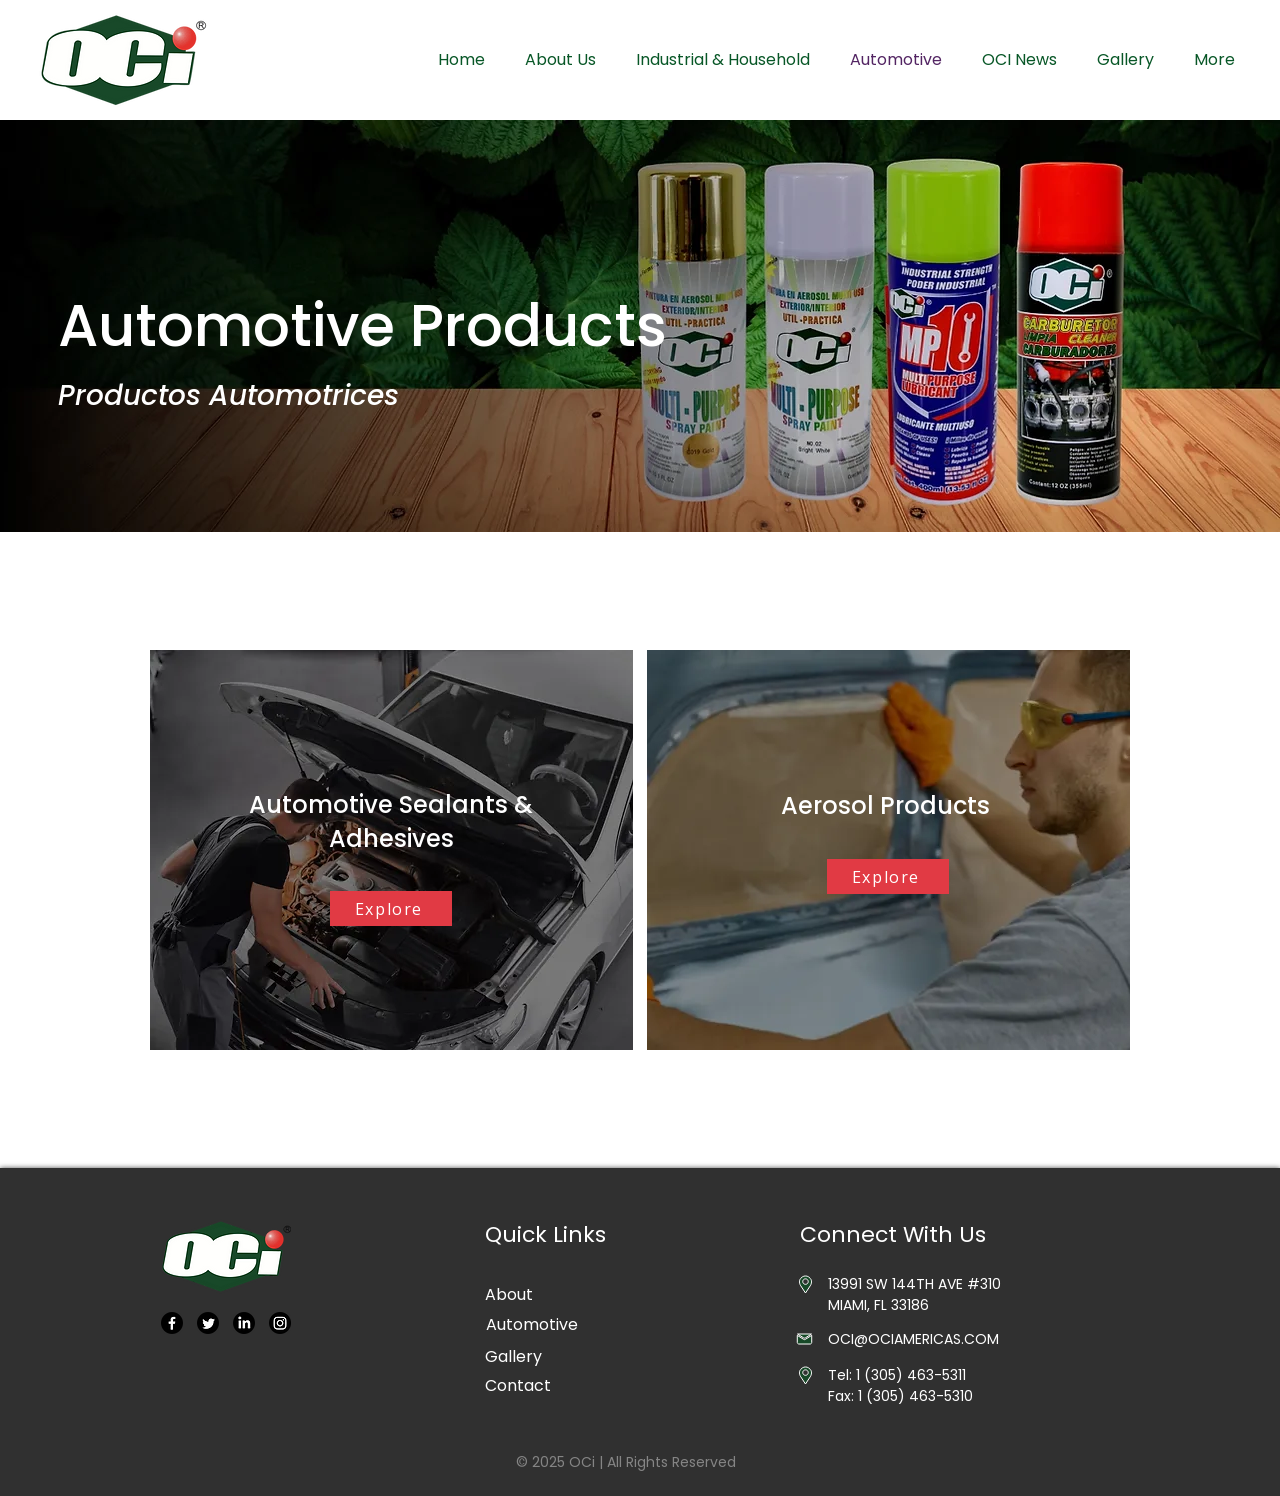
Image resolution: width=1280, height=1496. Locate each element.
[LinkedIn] (244, 1323)
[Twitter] (208, 1323)
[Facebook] (172, 1323)
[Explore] (391, 908)
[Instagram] (280, 1323)
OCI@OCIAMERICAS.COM (913, 1339)
